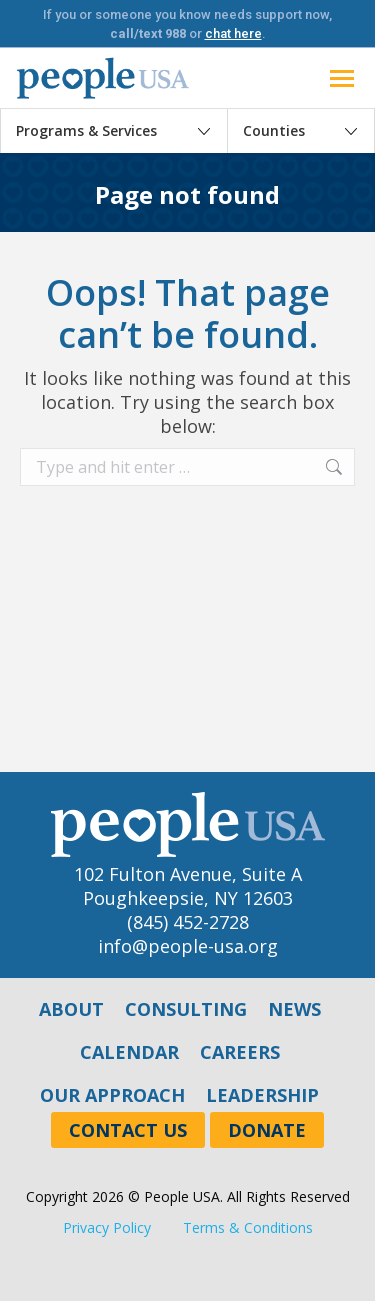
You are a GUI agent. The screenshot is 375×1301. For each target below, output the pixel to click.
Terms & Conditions (248, 1227)
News (294, 1009)
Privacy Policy (107, 1227)
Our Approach (112, 1095)
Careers (240, 1052)
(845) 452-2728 (188, 922)
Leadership (262, 1095)
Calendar (129, 1052)
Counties (274, 130)
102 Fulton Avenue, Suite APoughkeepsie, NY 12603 (188, 886)
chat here (233, 33)
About (71, 1009)
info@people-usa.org (188, 946)
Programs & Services (86, 130)
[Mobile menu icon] (342, 78)
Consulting (186, 1009)
